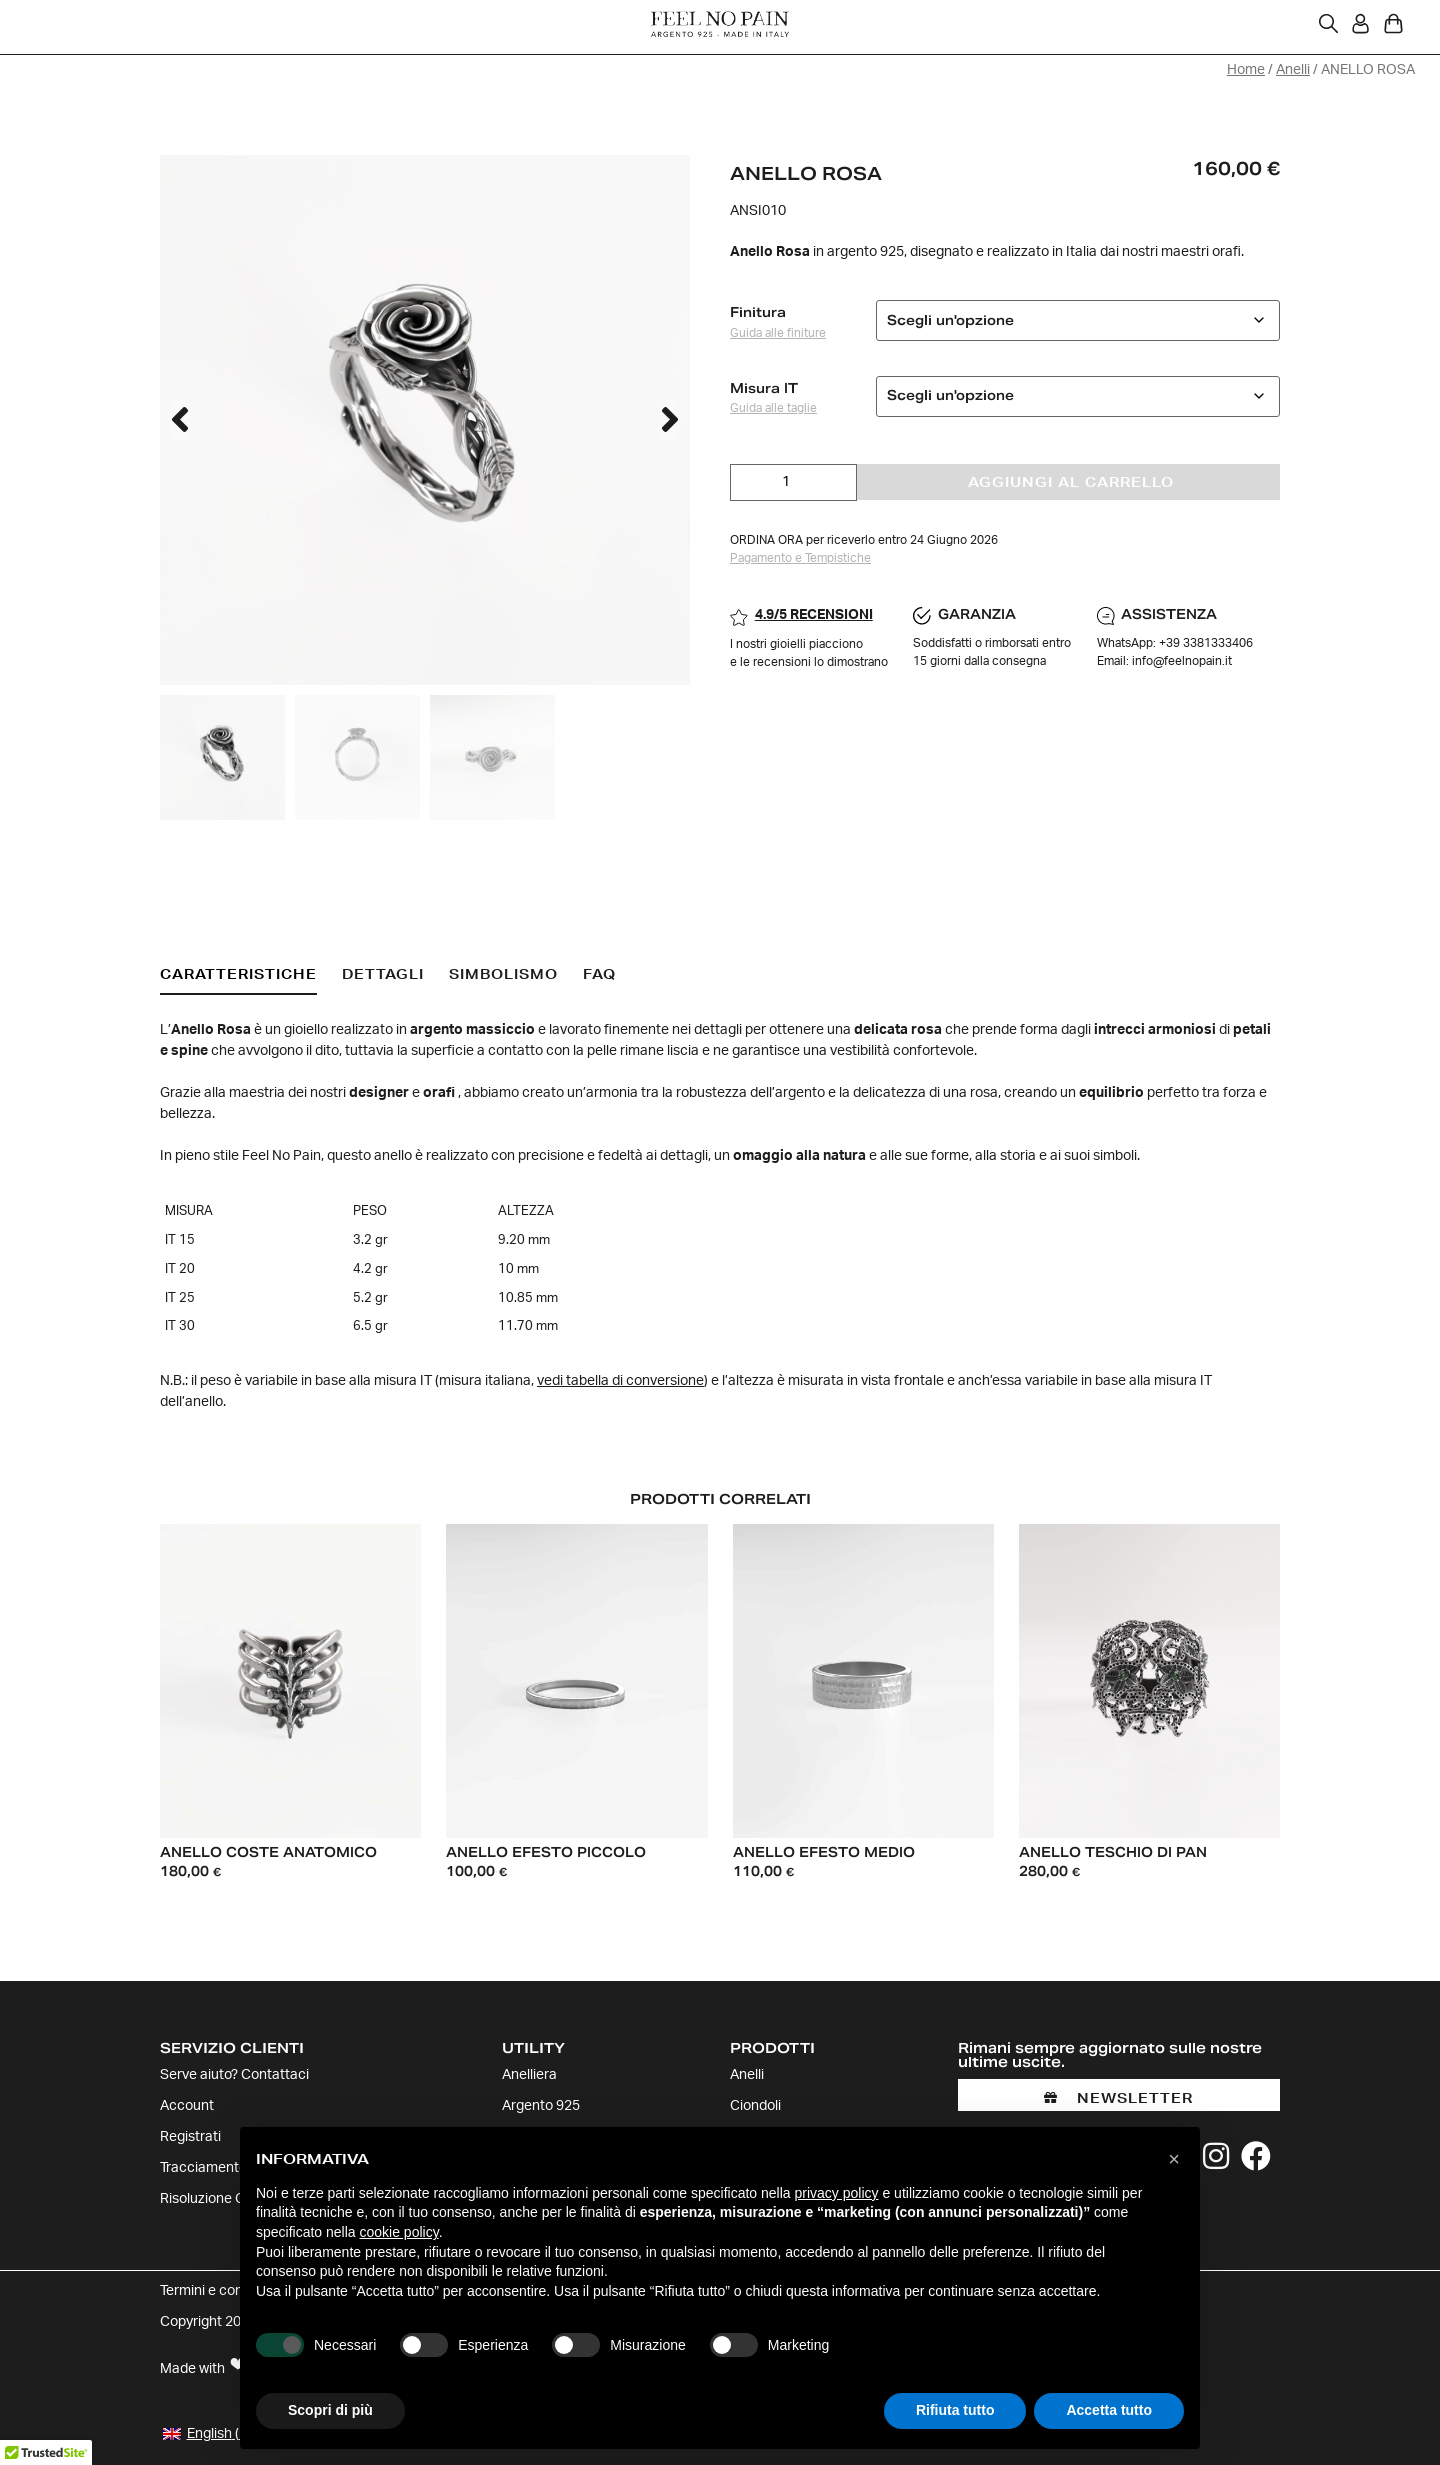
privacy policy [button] (837, 2193)
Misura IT (764, 387)
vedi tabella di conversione (620, 1381)
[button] (180, 420)
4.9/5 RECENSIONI (814, 614)
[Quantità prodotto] (793, 481)
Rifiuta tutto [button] (955, 2410)
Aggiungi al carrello (1071, 481)
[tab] (238, 976)
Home (1246, 70)
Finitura (758, 312)
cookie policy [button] (399, 2232)
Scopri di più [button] (330, 2410)
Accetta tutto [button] (1109, 2410)
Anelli (1293, 70)
